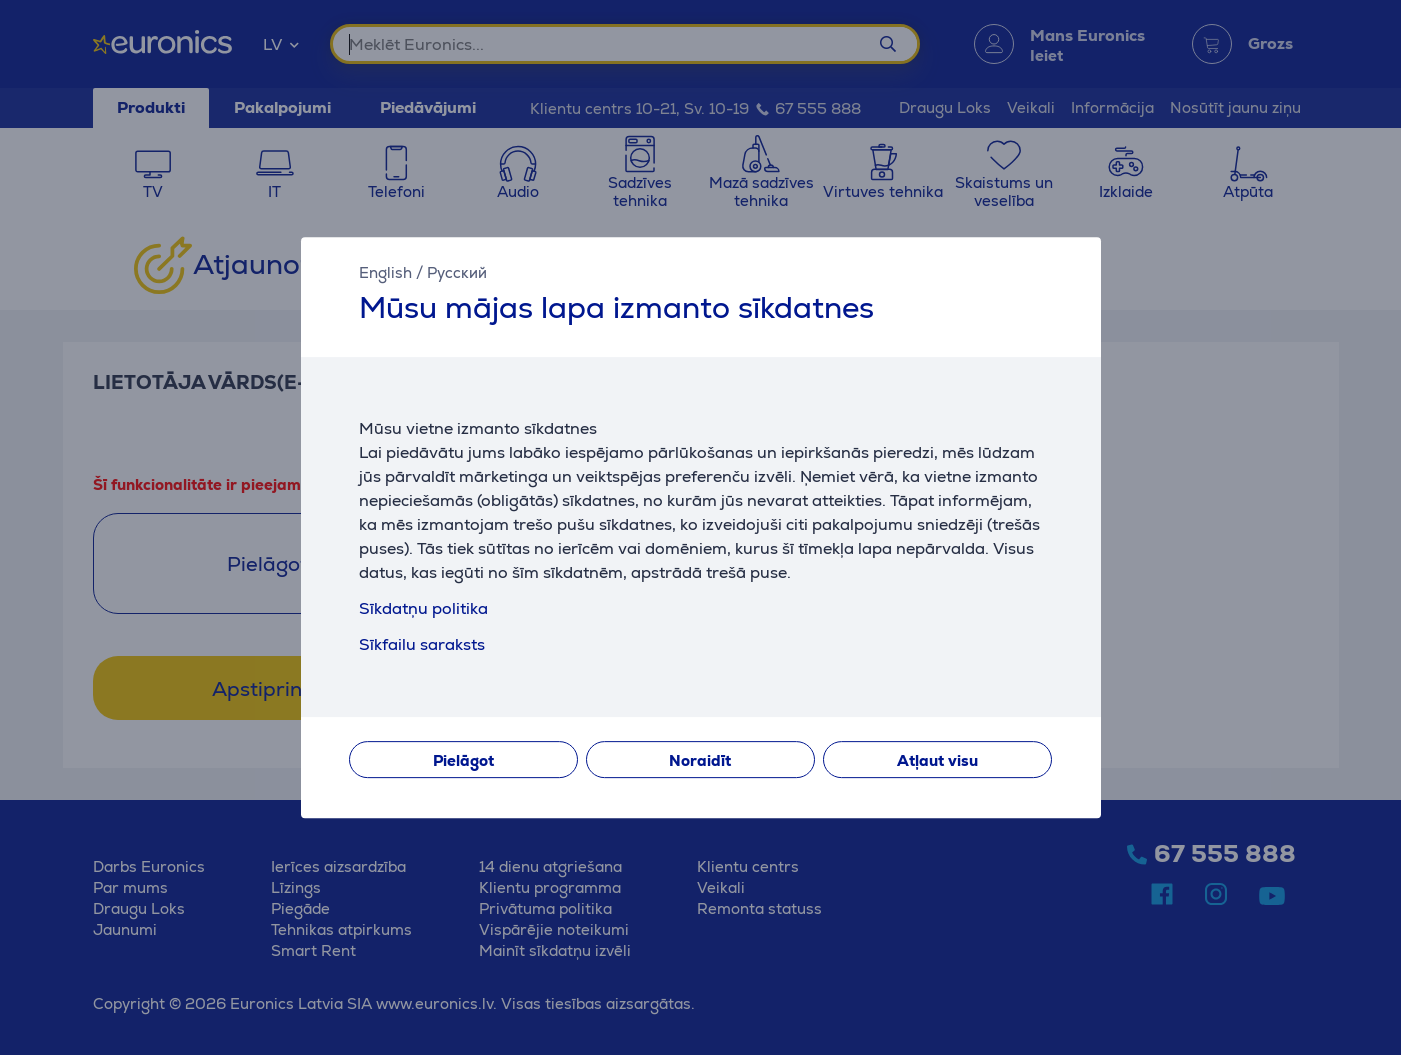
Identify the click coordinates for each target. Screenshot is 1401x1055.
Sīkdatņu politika (423, 608)
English (385, 272)
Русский (457, 272)
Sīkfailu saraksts (422, 644)
